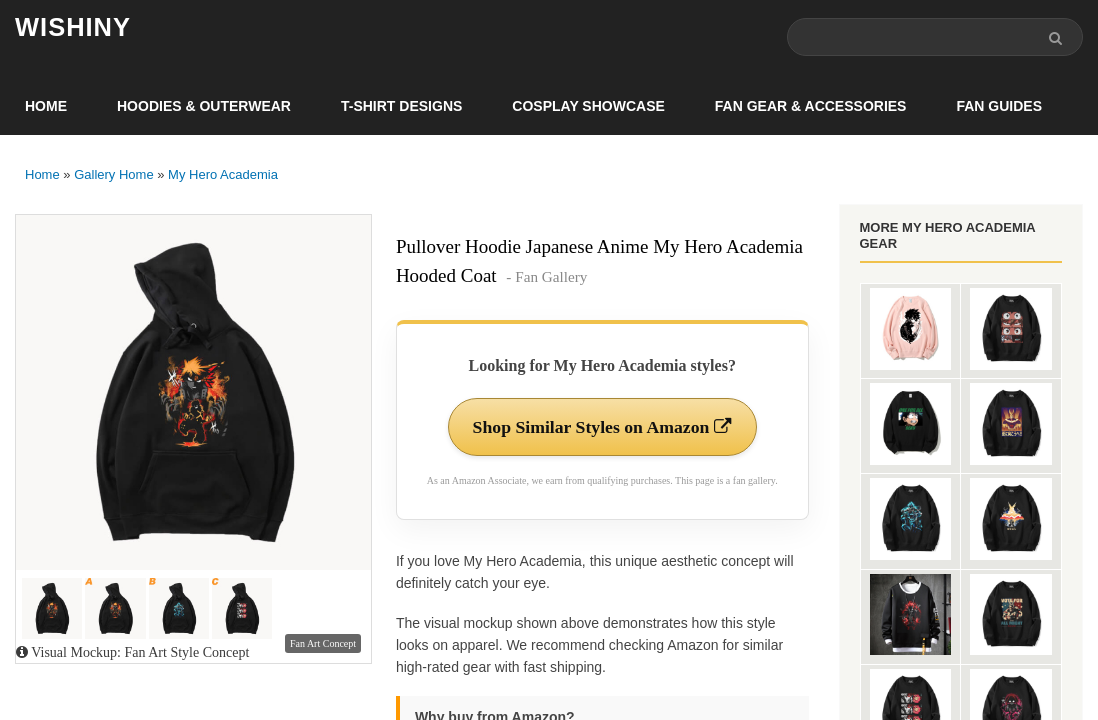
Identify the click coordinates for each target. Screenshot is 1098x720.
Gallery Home (113, 174)
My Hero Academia (223, 174)
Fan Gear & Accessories (811, 106)
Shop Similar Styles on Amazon (602, 427)
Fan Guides (999, 106)
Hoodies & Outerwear (204, 106)
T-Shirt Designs (401, 106)
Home (46, 106)
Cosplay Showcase (588, 106)
